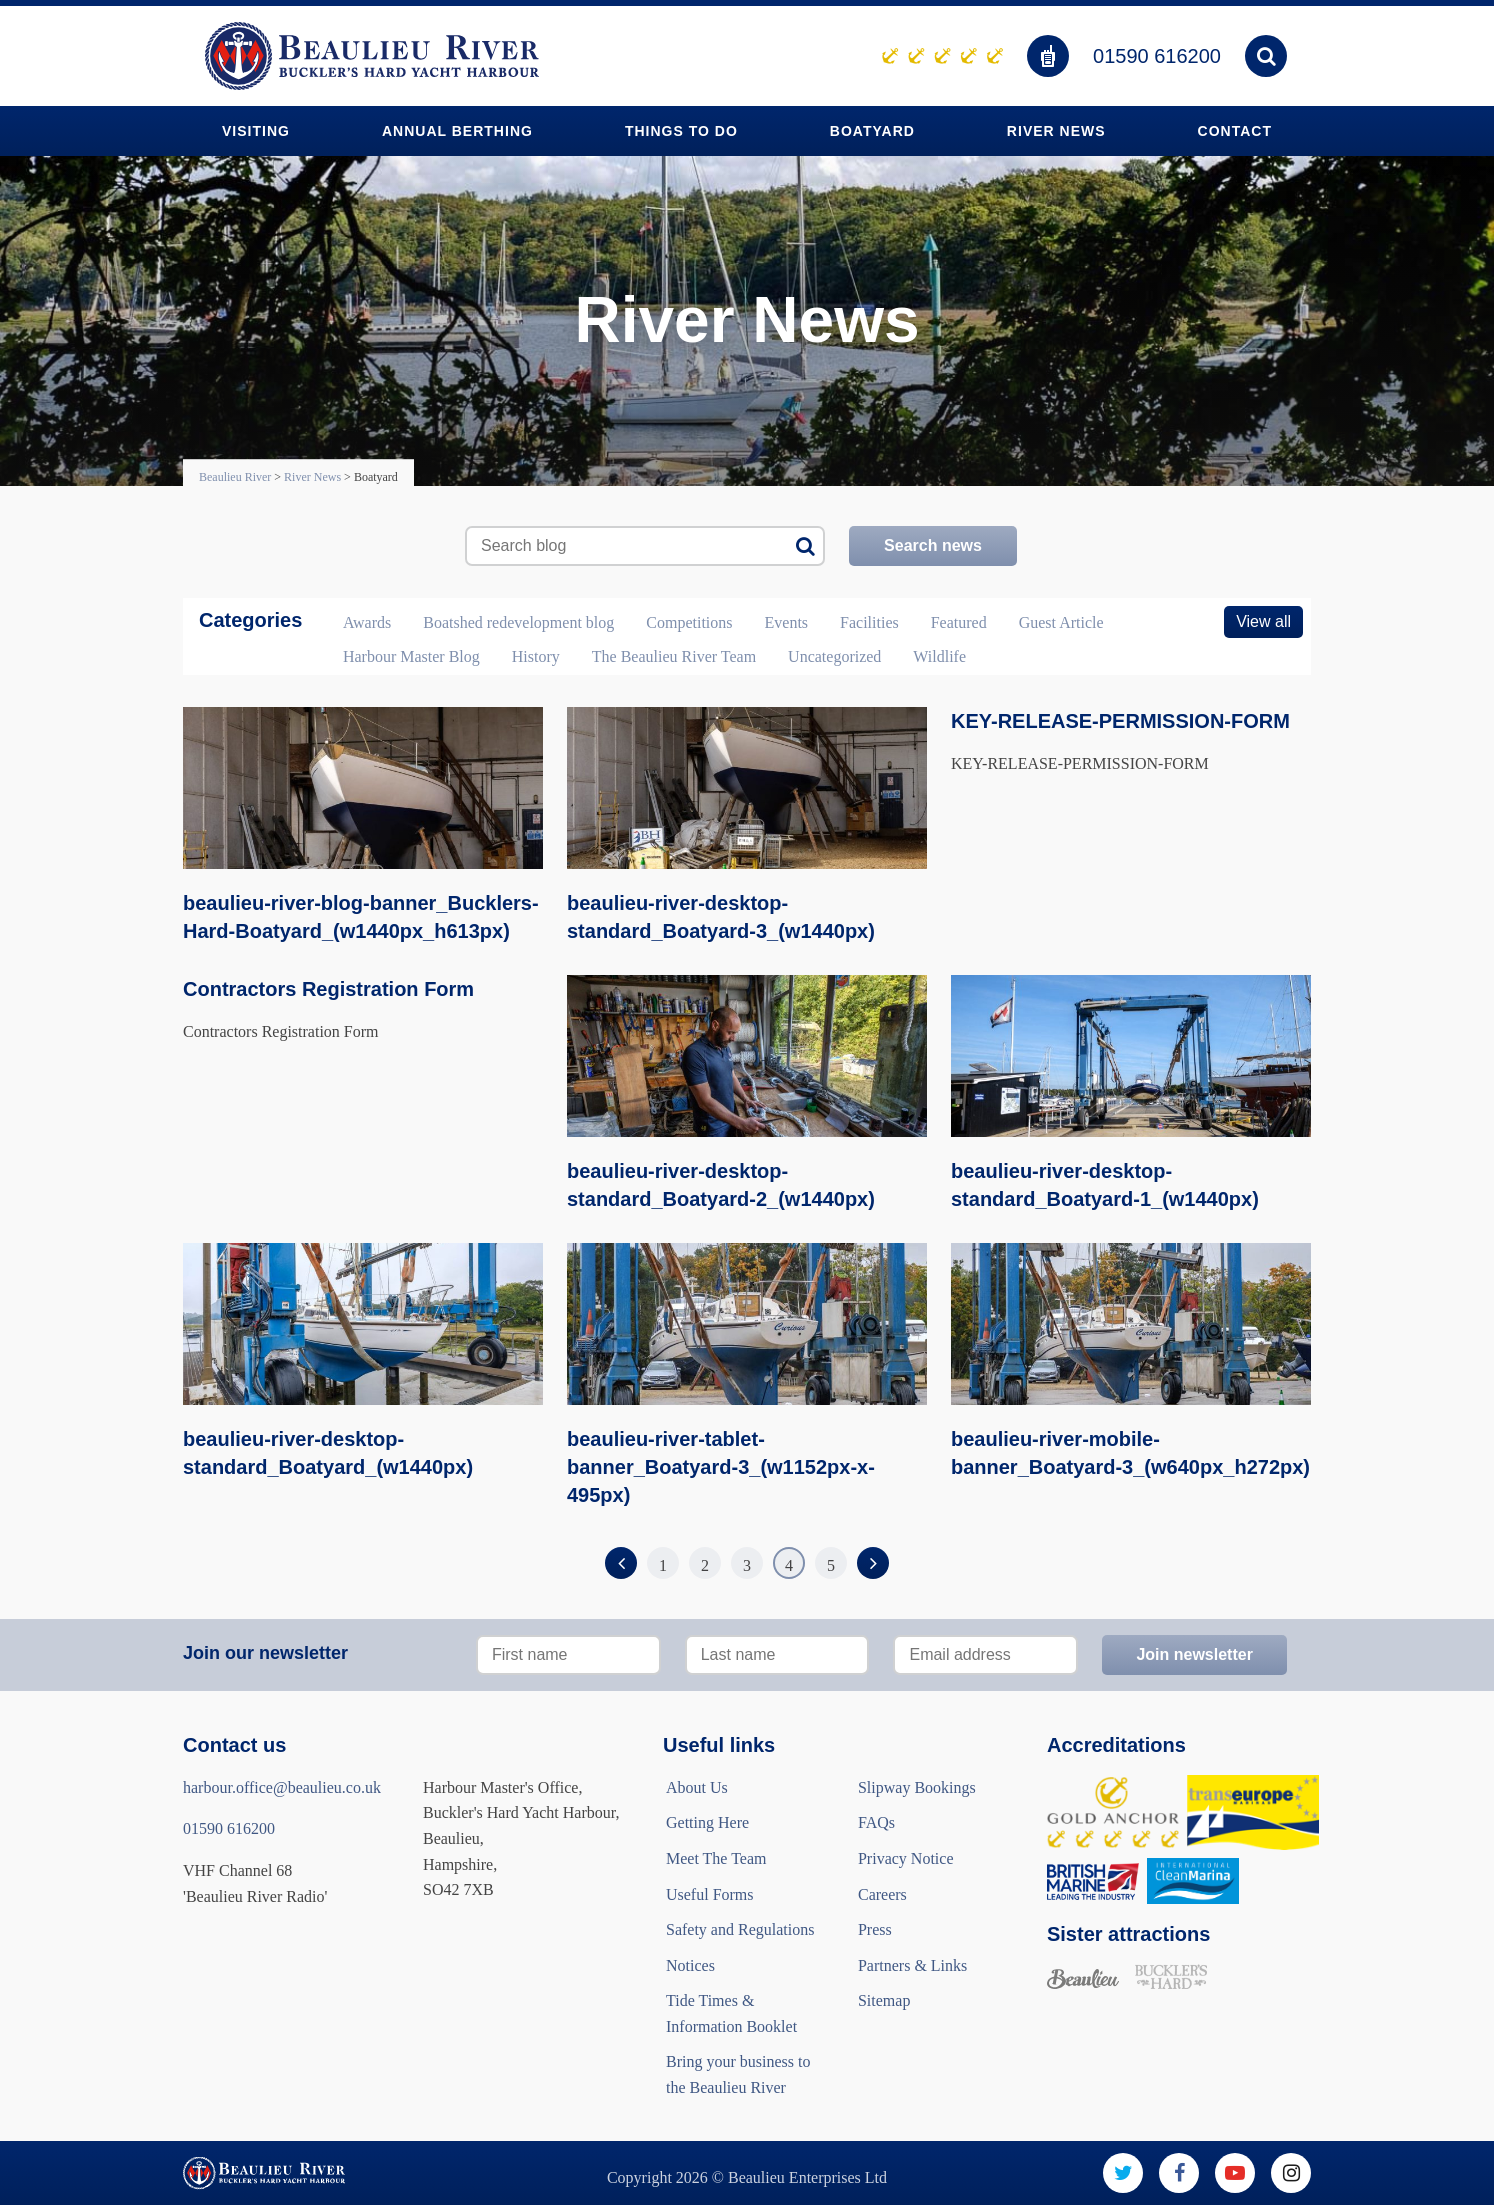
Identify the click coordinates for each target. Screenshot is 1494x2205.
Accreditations (1116, 1745)
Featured (959, 622)
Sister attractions (1128, 1934)
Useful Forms (710, 1894)
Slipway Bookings (917, 1787)
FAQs (876, 1822)
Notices (690, 1965)
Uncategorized (834, 656)
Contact (1235, 131)
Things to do (681, 131)
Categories (250, 620)
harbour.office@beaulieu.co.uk (282, 1787)
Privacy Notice (906, 1858)
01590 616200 (1157, 56)
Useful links (719, 1745)
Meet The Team (716, 1858)
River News (1056, 131)
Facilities (869, 622)
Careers (882, 1894)
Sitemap (884, 2000)
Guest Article (1061, 622)
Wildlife (939, 656)
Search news (933, 545)
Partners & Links (912, 1965)
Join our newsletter (265, 1653)
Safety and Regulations (740, 1929)
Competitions (689, 622)
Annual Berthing (457, 131)
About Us (697, 1787)
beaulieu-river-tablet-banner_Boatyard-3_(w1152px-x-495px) (721, 1467)
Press (875, 1929)
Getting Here (707, 1822)
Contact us (234, 1745)
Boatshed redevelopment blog (518, 622)
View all (1263, 621)
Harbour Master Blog (411, 656)
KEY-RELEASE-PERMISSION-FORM (1120, 721)
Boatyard (872, 131)
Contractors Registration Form (328, 989)
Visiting (256, 131)
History (536, 656)
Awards (367, 622)
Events (787, 622)
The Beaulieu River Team (674, 656)
